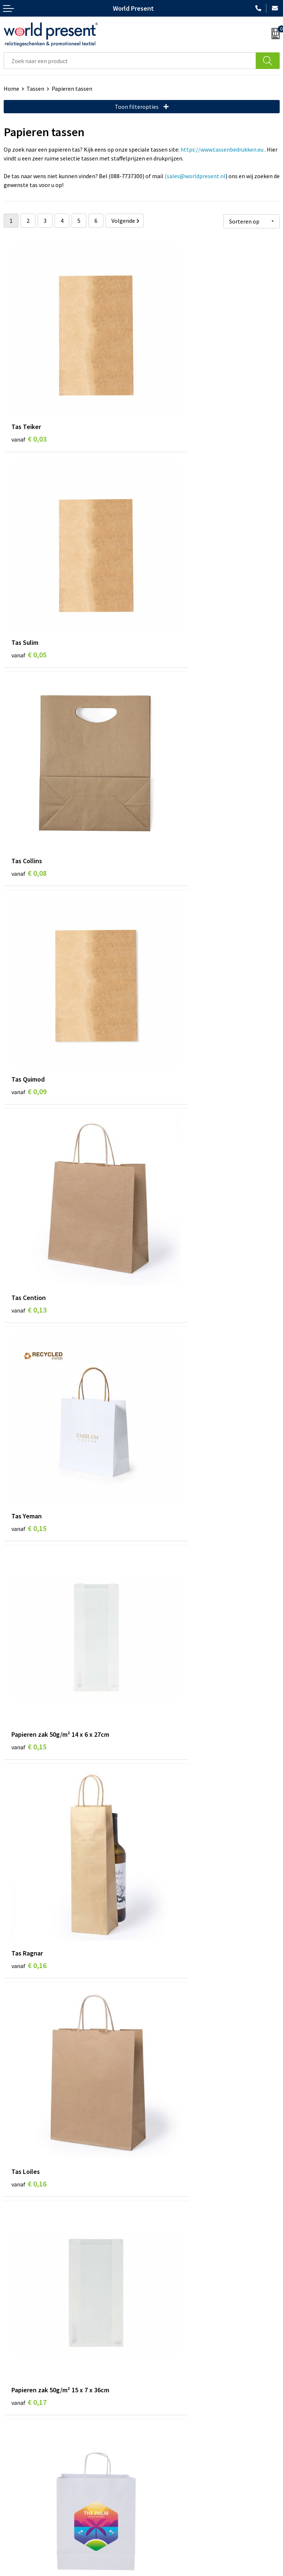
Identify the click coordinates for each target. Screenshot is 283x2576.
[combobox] (130, 60)
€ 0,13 (28, 734)
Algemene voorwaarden (99, 2572)
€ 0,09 (166, 562)
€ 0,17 (166, 1077)
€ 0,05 (166, 390)
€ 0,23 (166, 2287)
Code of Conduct (165, 2399)
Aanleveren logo (165, 2433)
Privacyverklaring (158, 2572)
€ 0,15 (166, 734)
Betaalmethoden (25, 2502)
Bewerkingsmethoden (173, 2422)
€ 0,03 (28, 390)
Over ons (156, 2377)
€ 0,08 (28, 562)
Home (11, 88)
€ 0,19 (166, 1420)
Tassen (35, 88)
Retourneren (20, 2513)
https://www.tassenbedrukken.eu (221, 149)
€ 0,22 (28, 2116)
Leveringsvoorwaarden (173, 2410)
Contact (14, 2491)
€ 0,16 (166, 905)
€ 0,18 (166, 1248)
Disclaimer (200, 2572)
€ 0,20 (166, 1601)
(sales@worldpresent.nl (195, 176)
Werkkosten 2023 (167, 2388)
